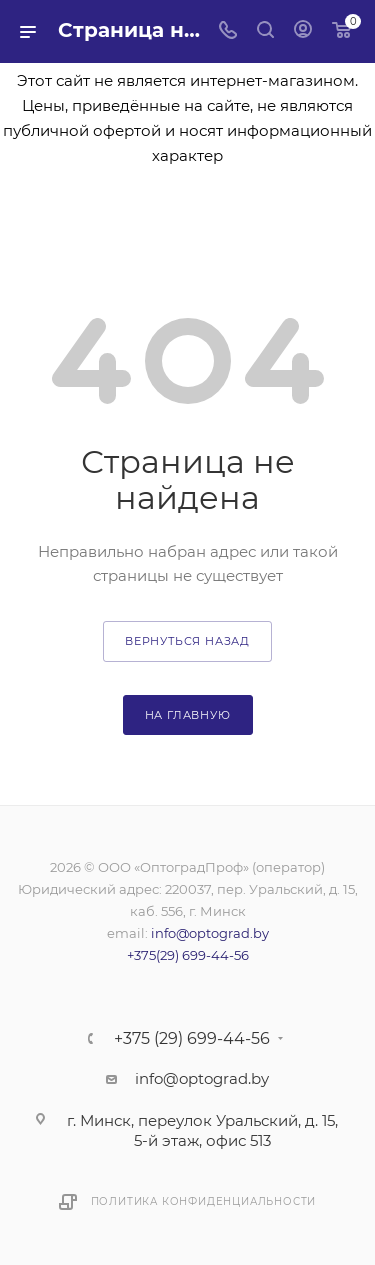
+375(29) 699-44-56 (188, 955)
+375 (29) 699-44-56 (192, 1039)
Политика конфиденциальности (204, 1201)
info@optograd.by (210, 933)
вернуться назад (187, 641)
